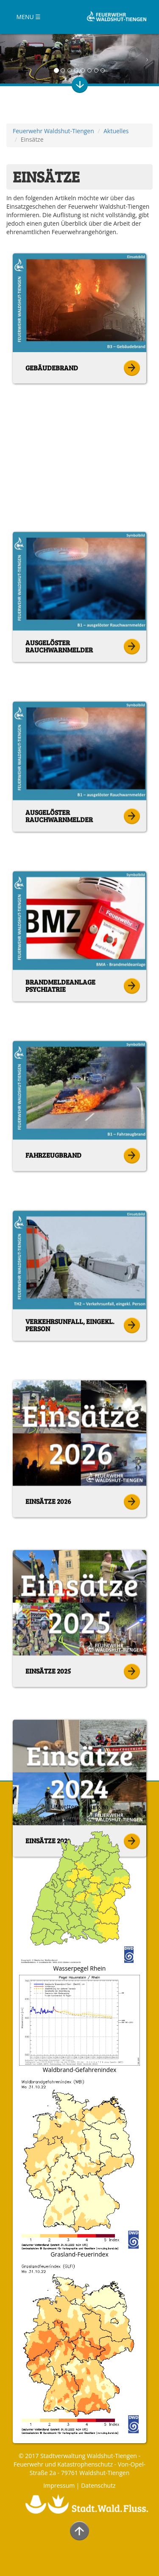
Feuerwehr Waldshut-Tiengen (53, 131)
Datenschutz (98, 2485)
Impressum (59, 2485)
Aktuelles (115, 131)
